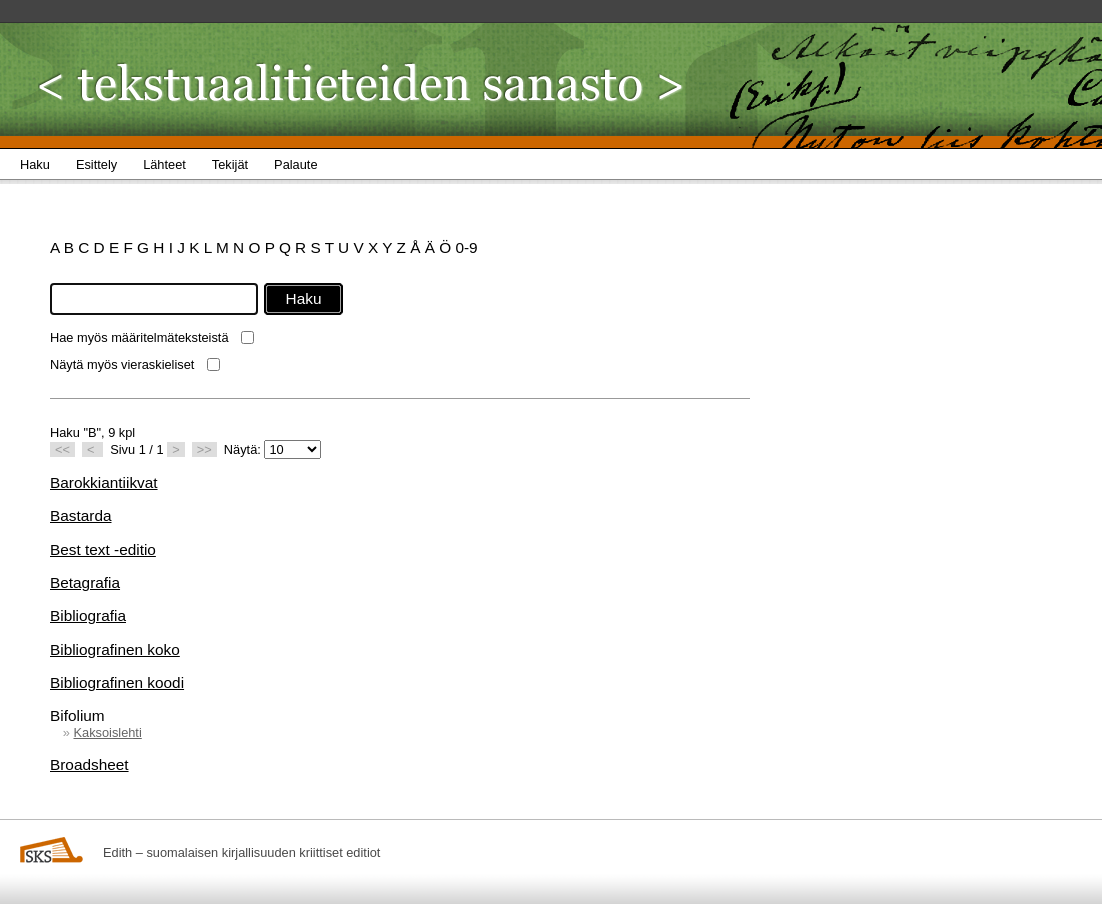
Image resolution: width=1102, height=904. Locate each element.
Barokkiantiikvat (104, 482)
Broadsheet (89, 764)
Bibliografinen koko (115, 649)
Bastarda (80, 515)
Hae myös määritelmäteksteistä (139, 337)
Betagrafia (85, 582)
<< (62, 449)
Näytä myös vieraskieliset (122, 364)
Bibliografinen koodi (117, 682)
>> (204, 449)
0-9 (466, 247)
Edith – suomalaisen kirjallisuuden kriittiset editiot (241, 852)
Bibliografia (88, 615)
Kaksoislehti (107, 732)
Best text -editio (103, 549)
